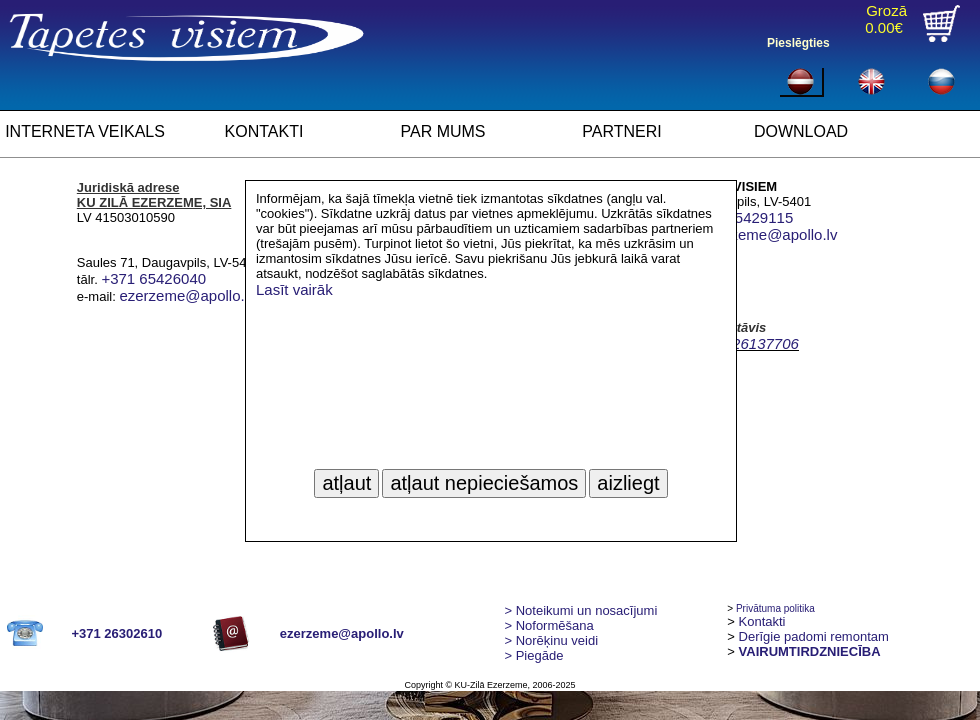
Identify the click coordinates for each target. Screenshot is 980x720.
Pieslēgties (798, 43)
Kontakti (762, 621)
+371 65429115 (741, 217)
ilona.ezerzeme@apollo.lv (751, 234)
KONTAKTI (264, 131)
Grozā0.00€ (886, 19)
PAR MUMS (442, 131)
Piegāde (533, 655)
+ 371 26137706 (744, 343)
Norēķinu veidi (551, 640)
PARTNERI (621, 131)
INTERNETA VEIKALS (85, 131)
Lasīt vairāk (294, 289)
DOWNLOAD (801, 131)
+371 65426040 (153, 278)
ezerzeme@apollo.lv (187, 295)
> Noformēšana (548, 625)
